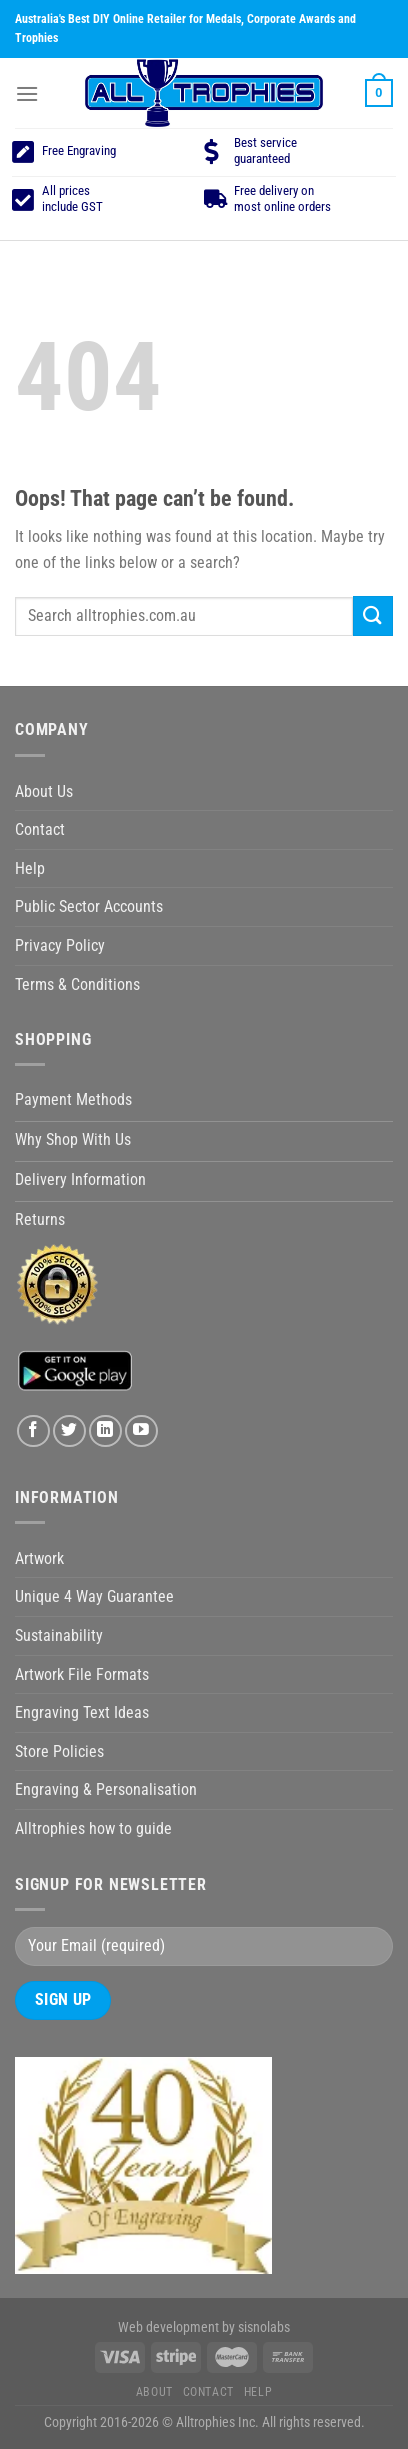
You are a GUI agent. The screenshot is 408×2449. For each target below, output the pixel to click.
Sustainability (59, 1635)
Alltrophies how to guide (93, 1828)
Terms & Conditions (77, 984)
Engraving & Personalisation (106, 1789)
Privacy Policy (60, 945)
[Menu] (27, 93)
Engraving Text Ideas (82, 1712)
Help (30, 868)
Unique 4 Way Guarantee (94, 1596)
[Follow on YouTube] (141, 1431)
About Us (44, 791)
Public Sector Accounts (89, 906)
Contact (40, 829)
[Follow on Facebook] (33, 1431)
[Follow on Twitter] (69, 1431)
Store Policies (59, 1751)
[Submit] (373, 615)
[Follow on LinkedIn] (105, 1431)
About (154, 2392)
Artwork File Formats (82, 1674)
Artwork (39, 1558)
